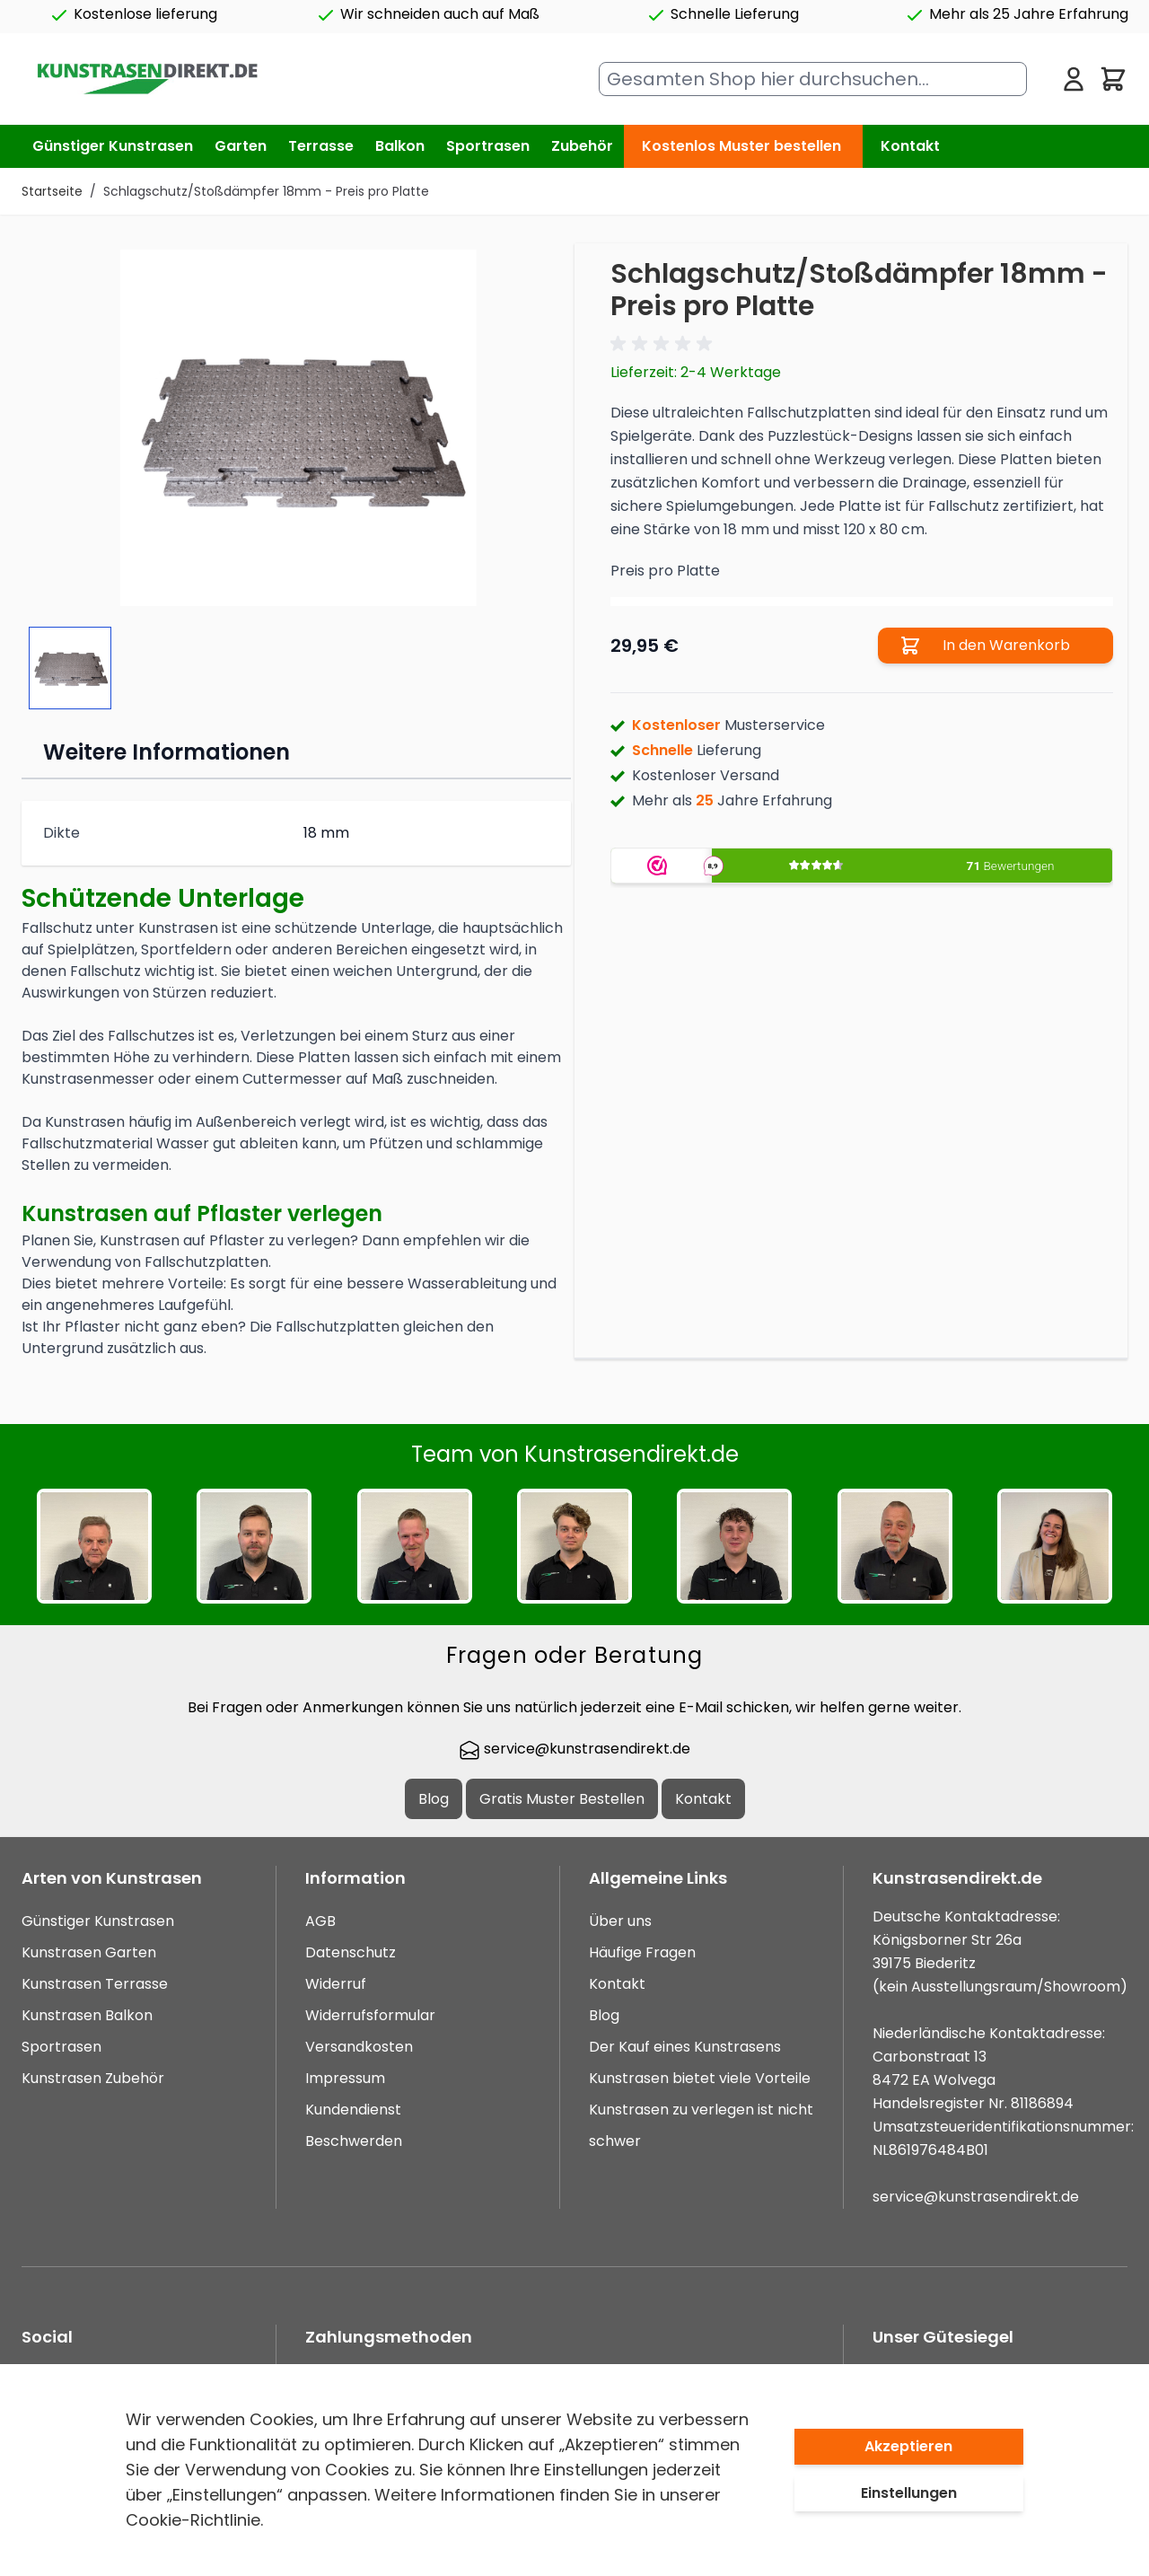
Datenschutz (350, 1952)
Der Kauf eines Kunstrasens (685, 2046)
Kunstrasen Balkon (87, 2015)
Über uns (620, 1921)
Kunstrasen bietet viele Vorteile (700, 2078)
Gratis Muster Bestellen (562, 1799)
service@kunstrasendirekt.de (574, 1748)
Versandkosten (359, 2046)
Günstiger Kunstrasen (98, 1921)
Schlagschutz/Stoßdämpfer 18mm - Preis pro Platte (266, 191)
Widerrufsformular (370, 2015)
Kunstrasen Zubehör (93, 2078)
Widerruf (335, 1984)
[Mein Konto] (1073, 79)
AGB (320, 1921)
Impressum (345, 2078)
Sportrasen (61, 2046)
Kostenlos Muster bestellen (741, 146)
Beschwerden (353, 2141)
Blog (433, 1799)
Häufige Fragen (642, 1952)
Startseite (52, 191)
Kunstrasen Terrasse (95, 1984)
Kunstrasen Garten (89, 1952)
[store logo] (147, 79)
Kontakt (910, 146)
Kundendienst (353, 2109)
